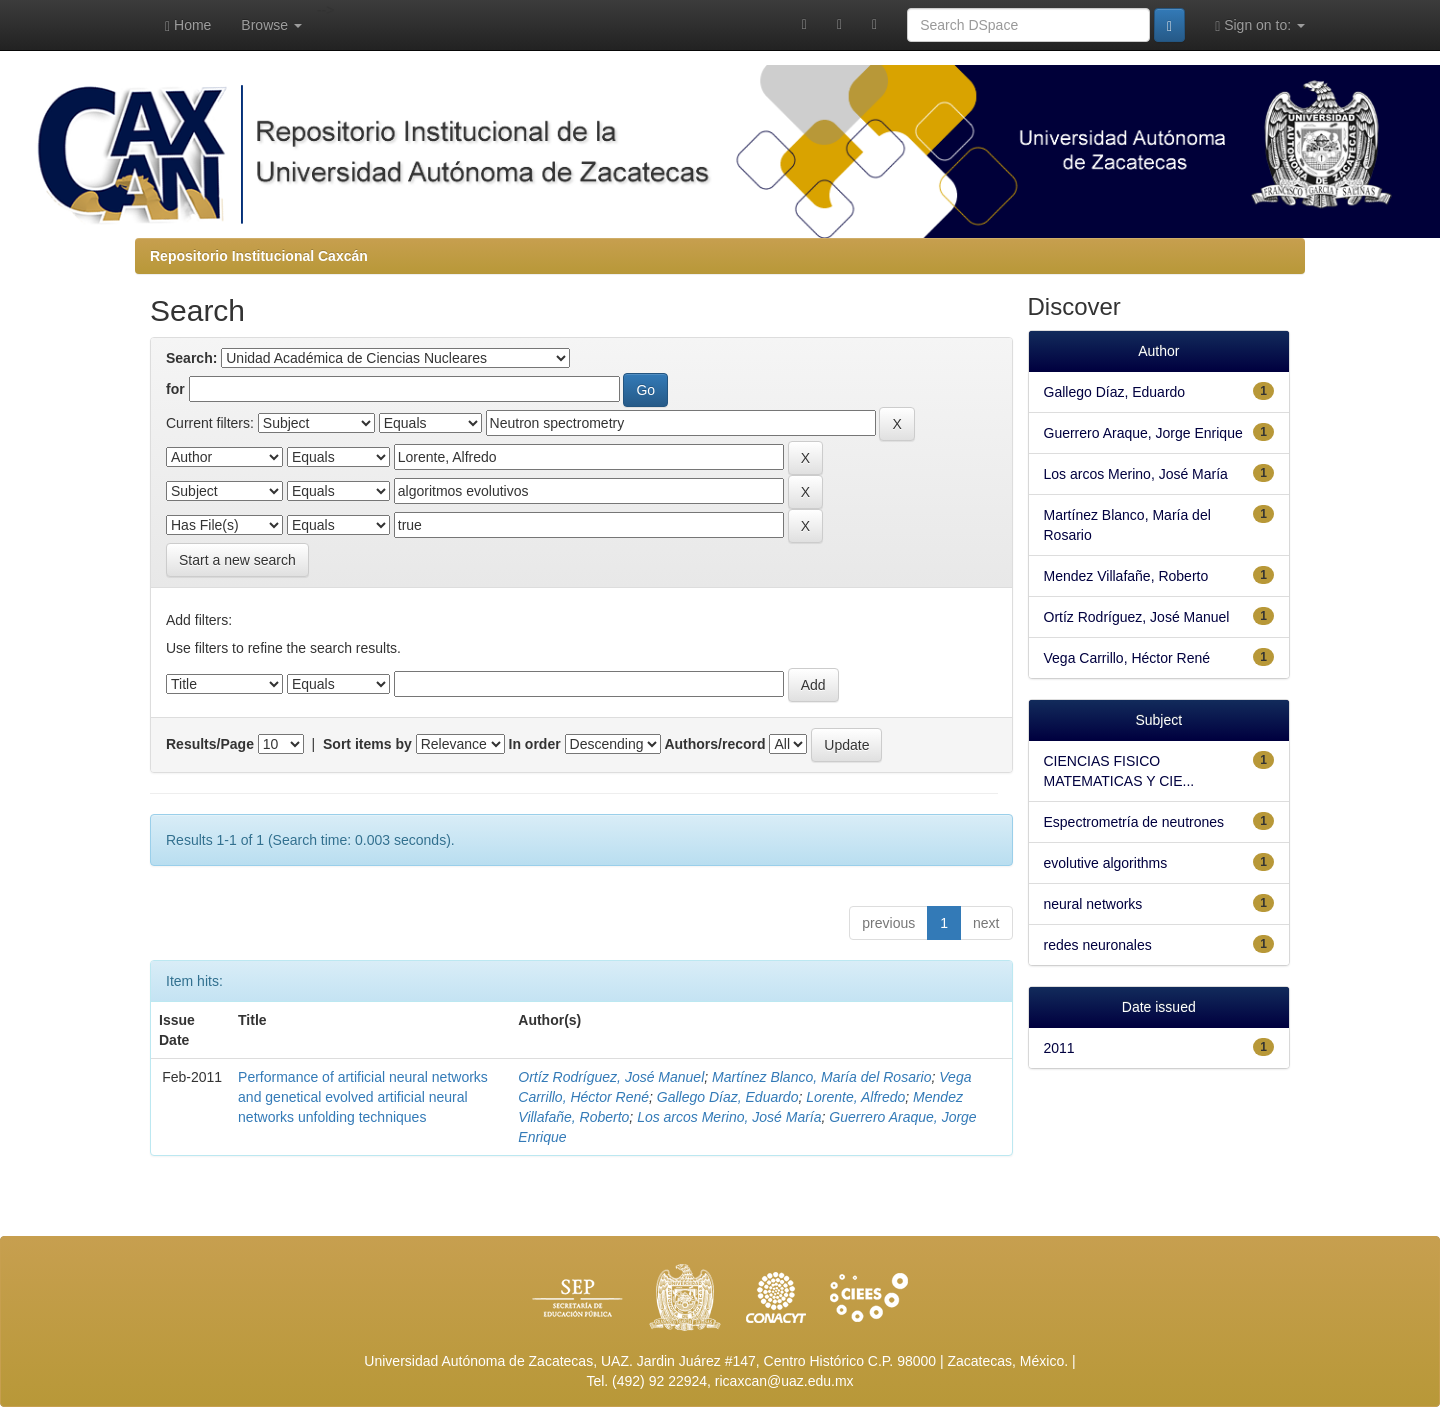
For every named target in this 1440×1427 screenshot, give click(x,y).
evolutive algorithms (1106, 863)
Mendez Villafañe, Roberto (1126, 576)
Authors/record (714, 744)
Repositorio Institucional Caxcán (259, 256)
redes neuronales (1098, 945)
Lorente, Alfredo (855, 1097)
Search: (191, 358)
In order (535, 744)
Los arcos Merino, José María (729, 1117)
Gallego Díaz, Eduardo (728, 1097)
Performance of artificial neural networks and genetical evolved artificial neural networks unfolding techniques (363, 1097)
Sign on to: (1260, 25)
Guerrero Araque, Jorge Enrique (1143, 433)
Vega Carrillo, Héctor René (1127, 658)
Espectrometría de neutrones (1134, 822)
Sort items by (367, 744)
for (175, 389)
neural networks (1093, 904)
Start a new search (237, 560)
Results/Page (210, 744)
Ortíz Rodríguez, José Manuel (611, 1077)
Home (188, 25)
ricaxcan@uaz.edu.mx (784, 1381)
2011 (1059, 1048)
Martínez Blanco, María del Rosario (821, 1077)
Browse (271, 25)
